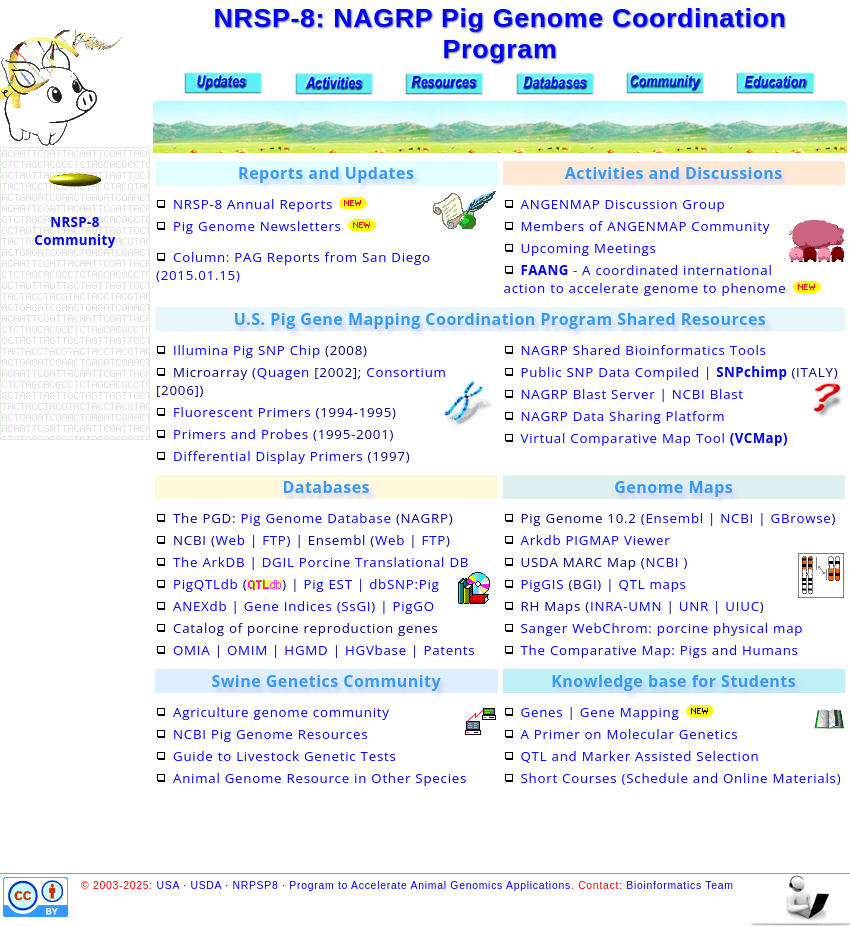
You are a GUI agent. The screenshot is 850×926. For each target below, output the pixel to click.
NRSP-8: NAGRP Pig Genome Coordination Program (499, 33)
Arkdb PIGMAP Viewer (596, 540)
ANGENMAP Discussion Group (623, 204)
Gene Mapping (630, 712)
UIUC (742, 606)
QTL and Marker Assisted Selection (640, 756)
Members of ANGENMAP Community (646, 226)
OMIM (247, 650)
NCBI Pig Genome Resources (270, 734)
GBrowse (801, 518)
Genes (542, 712)
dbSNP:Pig (404, 584)
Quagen (283, 372)
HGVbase (376, 650)
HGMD (306, 650)
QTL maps (652, 584)
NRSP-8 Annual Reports (253, 204)
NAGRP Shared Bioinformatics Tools (644, 350)
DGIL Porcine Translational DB (365, 562)
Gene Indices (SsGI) (310, 606)
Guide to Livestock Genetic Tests (285, 756)
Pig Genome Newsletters (257, 226)
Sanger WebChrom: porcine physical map (662, 628)
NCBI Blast (708, 394)
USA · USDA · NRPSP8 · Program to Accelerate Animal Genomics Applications (364, 885)
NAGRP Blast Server (588, 394)
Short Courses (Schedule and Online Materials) (681, 778)
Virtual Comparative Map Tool (654, 438)
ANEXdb (200, 606)
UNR (694, 606)
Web (231, 540)
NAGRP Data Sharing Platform (623, 416)
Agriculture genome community (281, 712)
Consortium (406, 372)
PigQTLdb (205, 584)
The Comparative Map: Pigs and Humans (660, 650)
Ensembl (674, 518)
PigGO (413, 606)
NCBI (737, 518)
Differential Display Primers (268, 456)
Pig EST (327, 584)
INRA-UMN (626, 606)
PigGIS (543, 584)
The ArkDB (209, 562)
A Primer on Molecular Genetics (630, 734)
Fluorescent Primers (242, 412)
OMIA (191, 650)
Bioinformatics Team (679, 885)
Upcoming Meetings (589, 248)
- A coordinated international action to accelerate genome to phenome (645, 279)
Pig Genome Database (315, 518)
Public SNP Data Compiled (610, 372)
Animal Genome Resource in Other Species (320, 778)
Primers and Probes (241, 434)
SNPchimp (751, 372)
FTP (274, 540)
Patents (449, 650)
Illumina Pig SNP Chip (247, 350)
